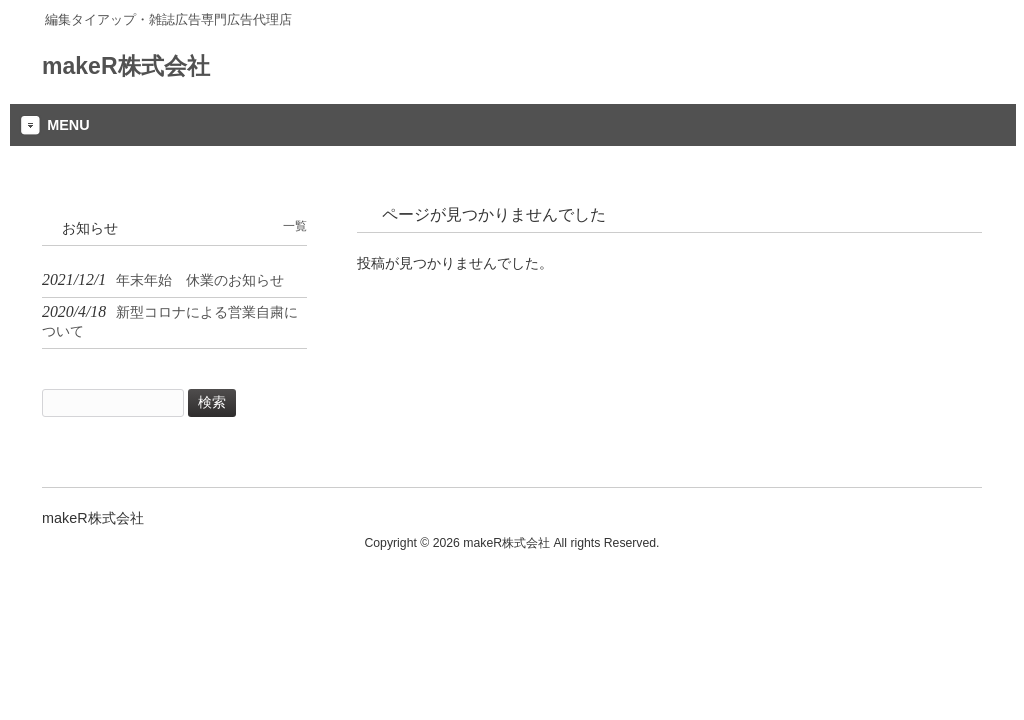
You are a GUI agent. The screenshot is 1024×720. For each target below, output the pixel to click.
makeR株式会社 (126, 66)
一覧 (295, 226)
